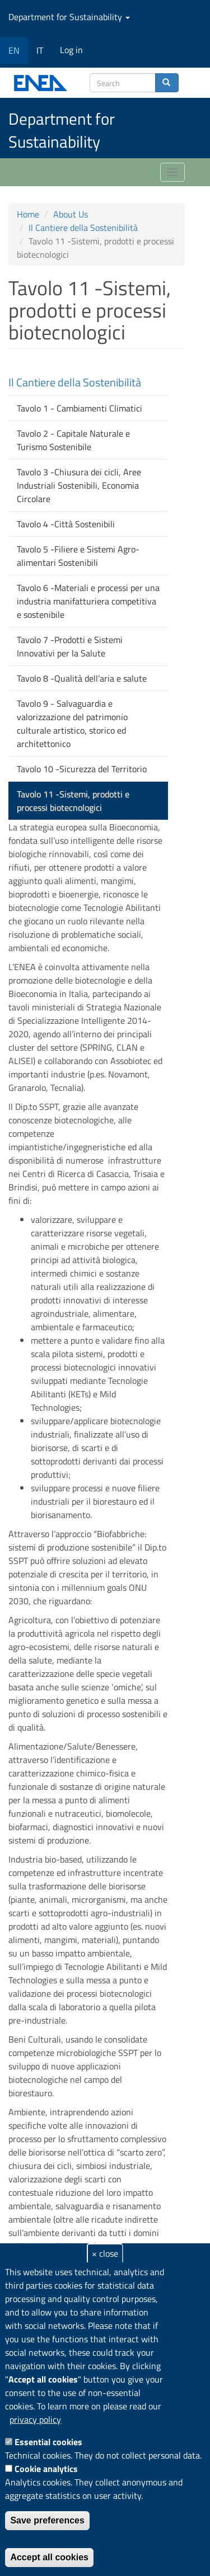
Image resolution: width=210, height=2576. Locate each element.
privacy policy (35, 2419)
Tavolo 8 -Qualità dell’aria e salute (82, 678)
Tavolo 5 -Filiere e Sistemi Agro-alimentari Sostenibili (78, 555)
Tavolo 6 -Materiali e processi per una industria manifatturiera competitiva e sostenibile (88, 601)
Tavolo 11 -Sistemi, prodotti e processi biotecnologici (73, 800)
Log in (71, 49)
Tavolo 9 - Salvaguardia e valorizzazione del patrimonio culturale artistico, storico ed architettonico (72, 723)
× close (105, 2253)
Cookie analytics (46, 2468)
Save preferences (47, 2520)
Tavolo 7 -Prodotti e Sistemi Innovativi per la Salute (70, 646)
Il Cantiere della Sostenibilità (83, 227)
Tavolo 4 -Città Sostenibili (66, 524)
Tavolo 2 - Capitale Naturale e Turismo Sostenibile (73, 440)
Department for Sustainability (69, 16)
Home (28, 214)
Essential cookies (48, 2442)
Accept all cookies (49, 2557)
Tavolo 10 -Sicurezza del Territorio (82, 769)
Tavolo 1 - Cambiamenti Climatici (79, 408)
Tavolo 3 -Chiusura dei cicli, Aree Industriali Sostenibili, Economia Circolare (79, 485)
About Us (70, 214)
